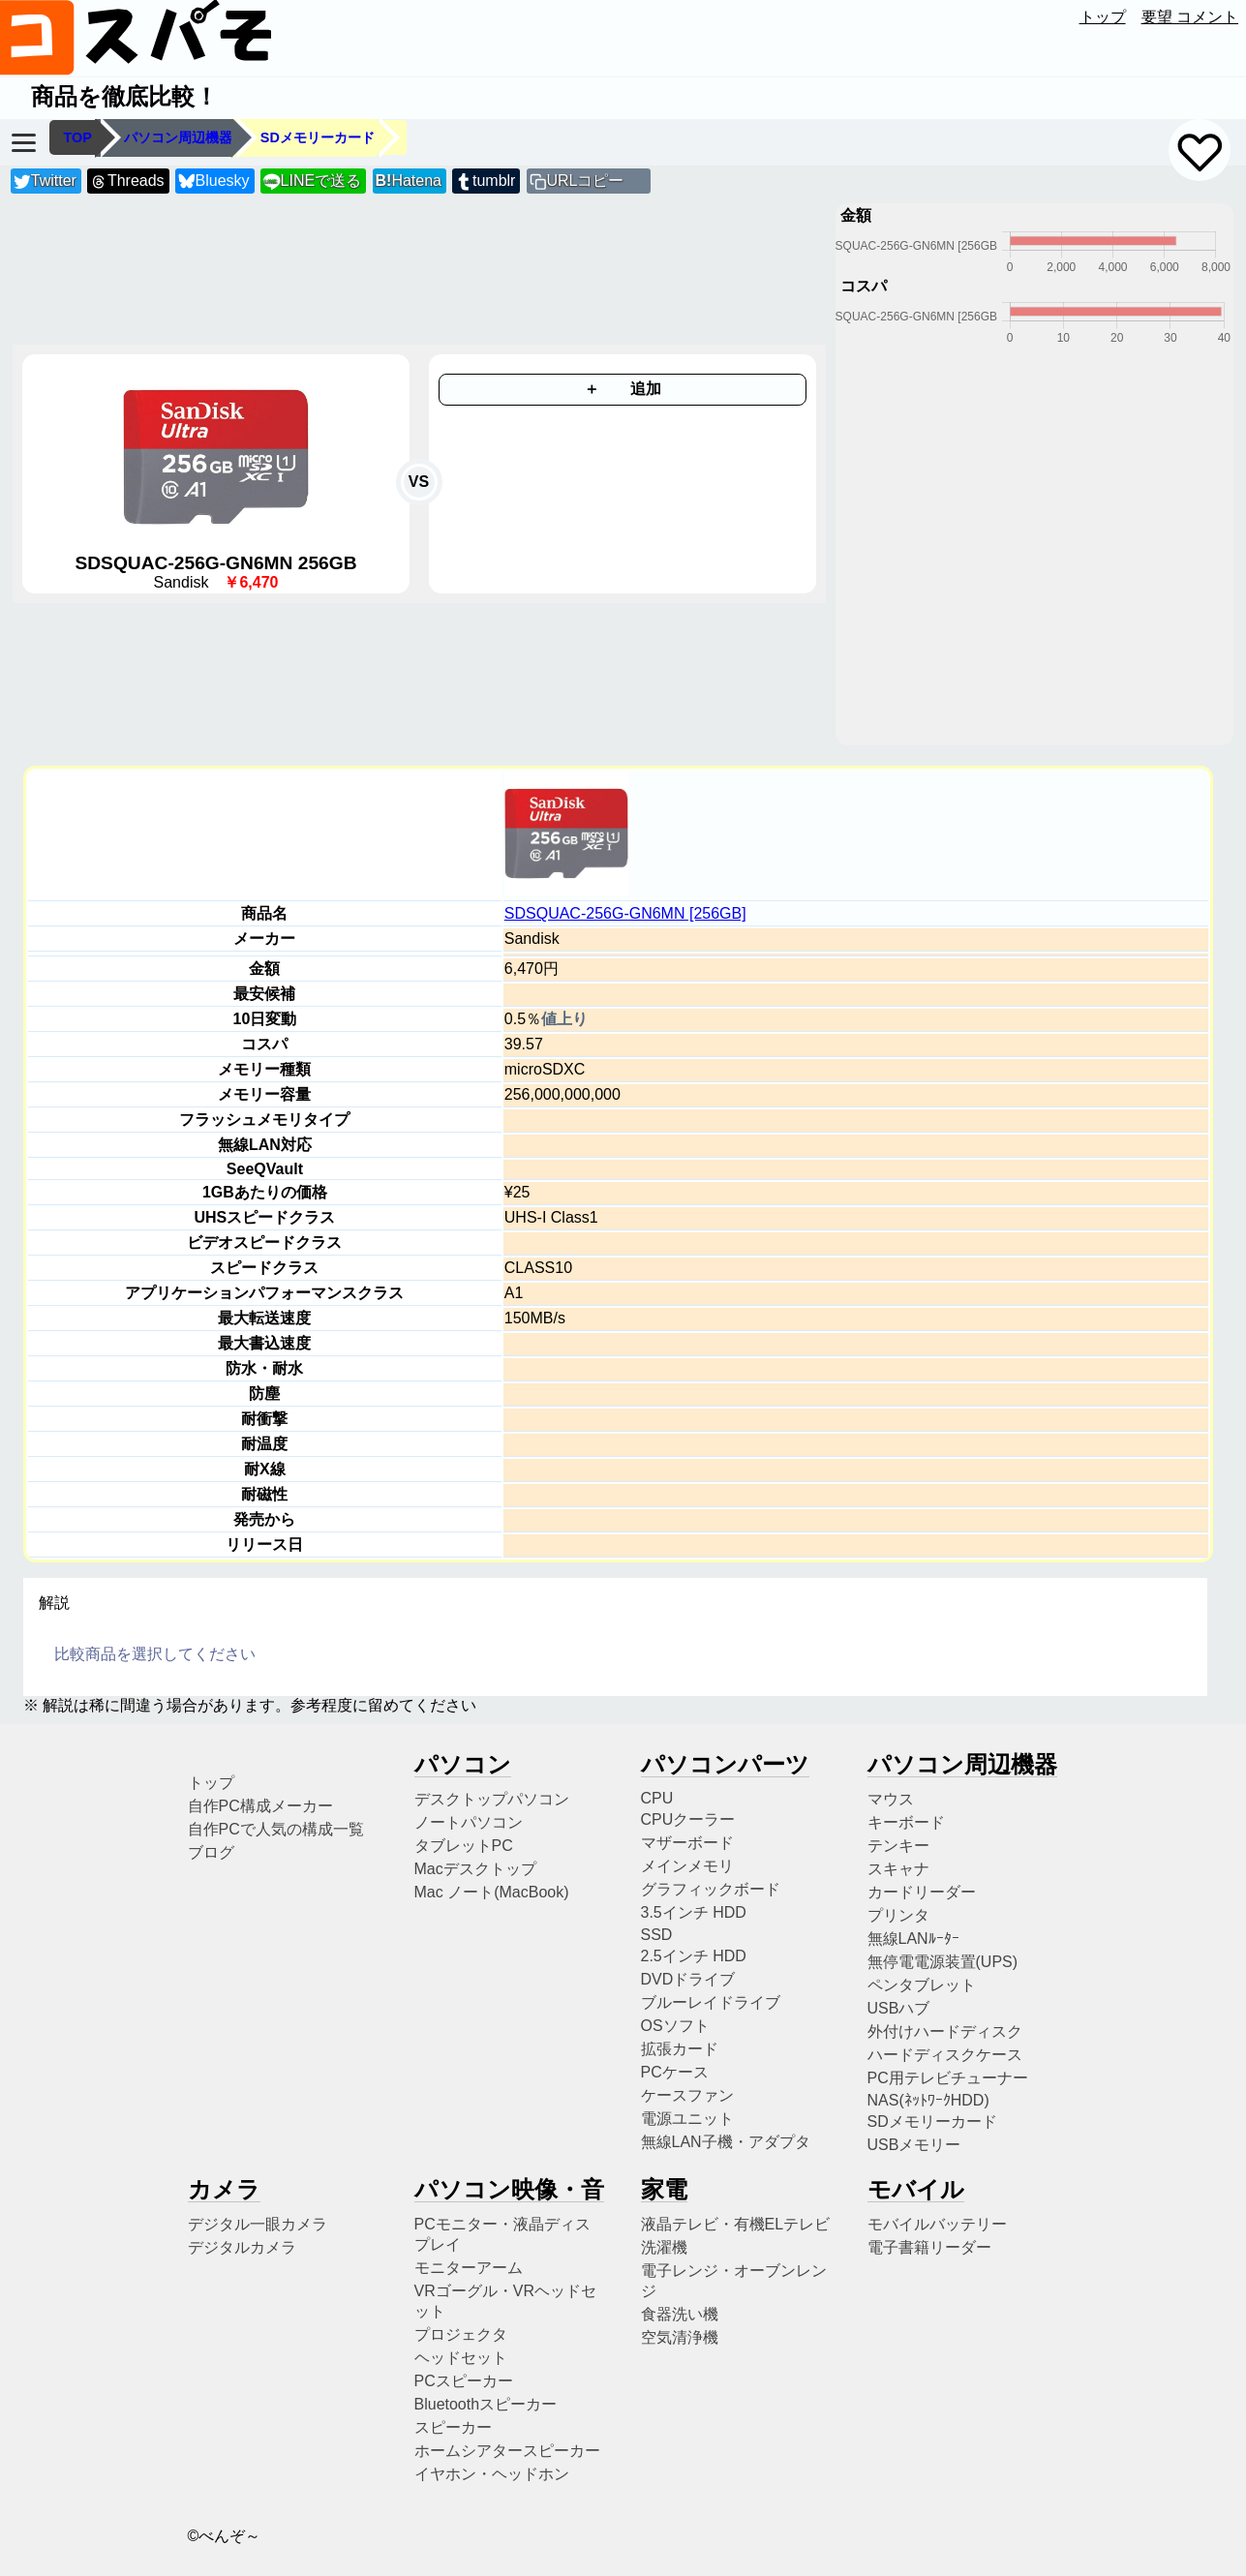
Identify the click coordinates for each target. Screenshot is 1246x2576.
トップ (1102, 17)
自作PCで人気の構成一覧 (276, 1829)
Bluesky (214, 181)
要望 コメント (1189, 17)
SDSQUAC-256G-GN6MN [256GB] (625, 913)
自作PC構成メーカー (260, 1806)
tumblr (485, 181)
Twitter (45, 181)
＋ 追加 (622, 388)
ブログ (211, 1852)
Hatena (408, 180)
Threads (127, 181)
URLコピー (584, 180)
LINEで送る (312, 181)
